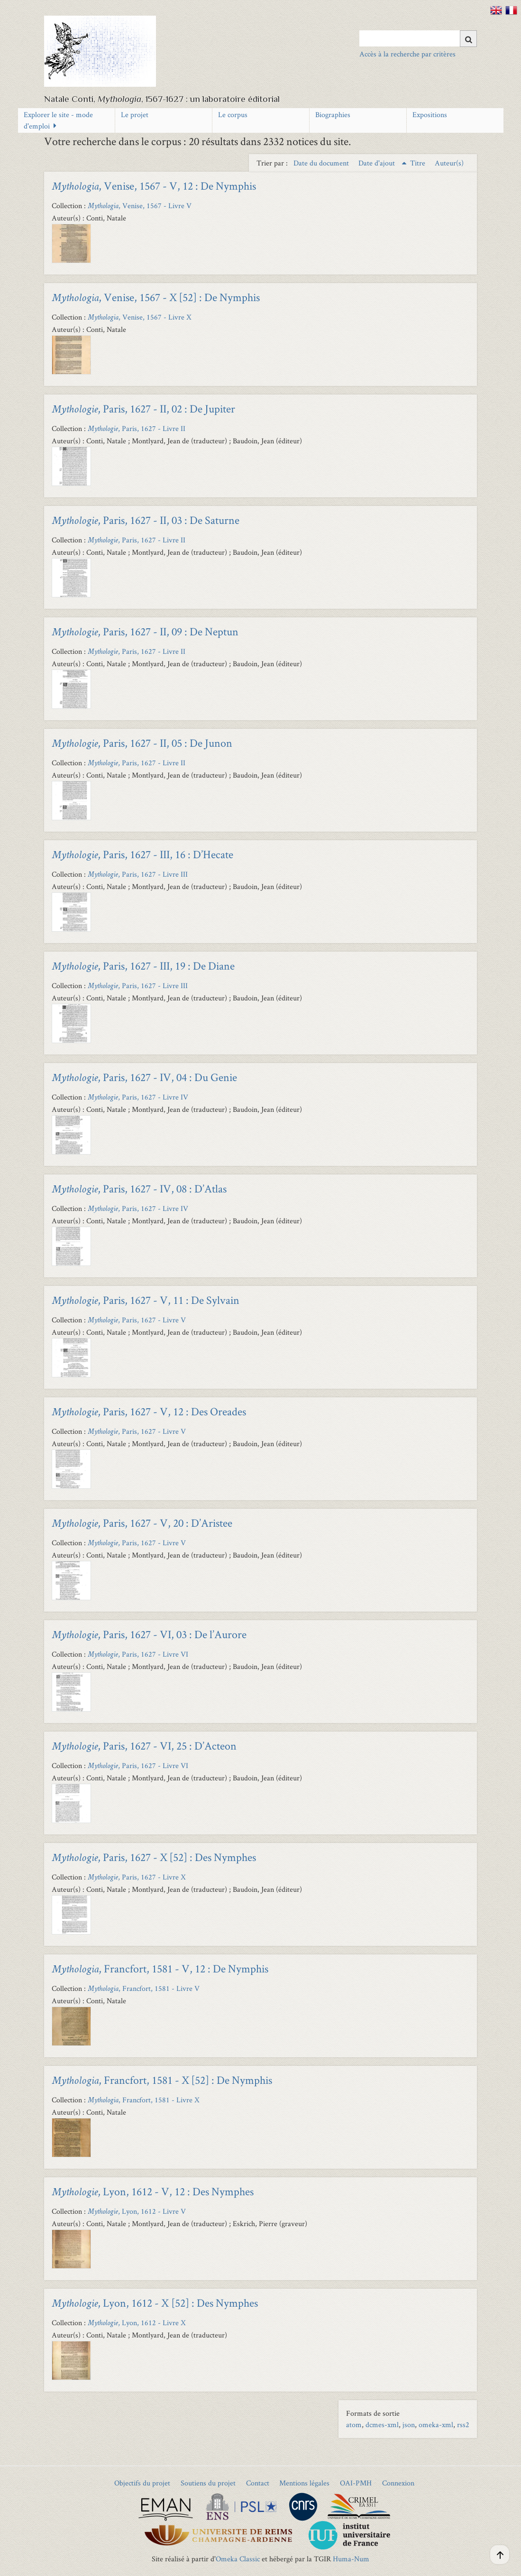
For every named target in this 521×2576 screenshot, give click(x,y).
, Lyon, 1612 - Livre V (137, 2211)
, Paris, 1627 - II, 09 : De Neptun (145, 631)
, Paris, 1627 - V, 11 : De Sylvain (145, 1300)
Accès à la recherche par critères (407, 54)
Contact (257, 2483)
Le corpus (232, 114)
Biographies (332, 114)
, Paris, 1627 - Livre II (136, 428)
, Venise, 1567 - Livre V (140, 206)
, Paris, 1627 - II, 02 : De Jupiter (143, 408)
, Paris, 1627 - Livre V (137, 1320)
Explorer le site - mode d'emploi (58, 120)
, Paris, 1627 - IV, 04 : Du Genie (144, 1077)
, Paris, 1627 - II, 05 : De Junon (142, 742)
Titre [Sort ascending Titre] (418, 163)
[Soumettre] (468, 38)
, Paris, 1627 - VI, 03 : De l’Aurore (149, 1634)
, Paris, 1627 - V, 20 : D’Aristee (142, 1522)
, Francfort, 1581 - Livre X (144, 2100)
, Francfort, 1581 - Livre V (144, 1988)
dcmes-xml (382, 2424)
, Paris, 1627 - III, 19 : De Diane (143, 965)
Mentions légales (304, 2483)
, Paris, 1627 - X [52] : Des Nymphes (154, 1857)
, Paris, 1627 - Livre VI (138, 1654)
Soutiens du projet (208, 2483)
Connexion (398, 2483)
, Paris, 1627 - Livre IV (138, 1097)
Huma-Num (351, 2559)
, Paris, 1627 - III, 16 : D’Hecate (142, 854)
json (408, 2424)
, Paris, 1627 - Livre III (138, 874)
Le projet (134, 114)
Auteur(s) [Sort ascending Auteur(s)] (449, 163)
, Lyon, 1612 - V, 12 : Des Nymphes (153, 2191)
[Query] (418, 38)
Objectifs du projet (142, 2483)
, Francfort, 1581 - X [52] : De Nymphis (162, 2079)
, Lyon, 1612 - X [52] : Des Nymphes (155, 2302)
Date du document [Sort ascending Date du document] (322, 163)
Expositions (429, 114)
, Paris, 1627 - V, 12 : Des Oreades (149, 1411)
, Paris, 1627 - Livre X (137, 1877)
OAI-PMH (356, 2483)
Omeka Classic (238, 2559)
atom (354, 2424)
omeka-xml (436, 2424)
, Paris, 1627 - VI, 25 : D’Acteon (144, 1745)
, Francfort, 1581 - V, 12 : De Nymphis (160, 1968)
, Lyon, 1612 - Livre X (137, 2323)
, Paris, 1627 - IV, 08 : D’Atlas (139, 1188)
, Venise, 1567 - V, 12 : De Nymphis (154, 185)
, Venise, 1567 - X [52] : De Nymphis (156, 297)
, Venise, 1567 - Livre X (140, 317)
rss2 (463, 2424)
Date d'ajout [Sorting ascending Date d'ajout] (377, 163)
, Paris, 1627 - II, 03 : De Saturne (145, 520)
